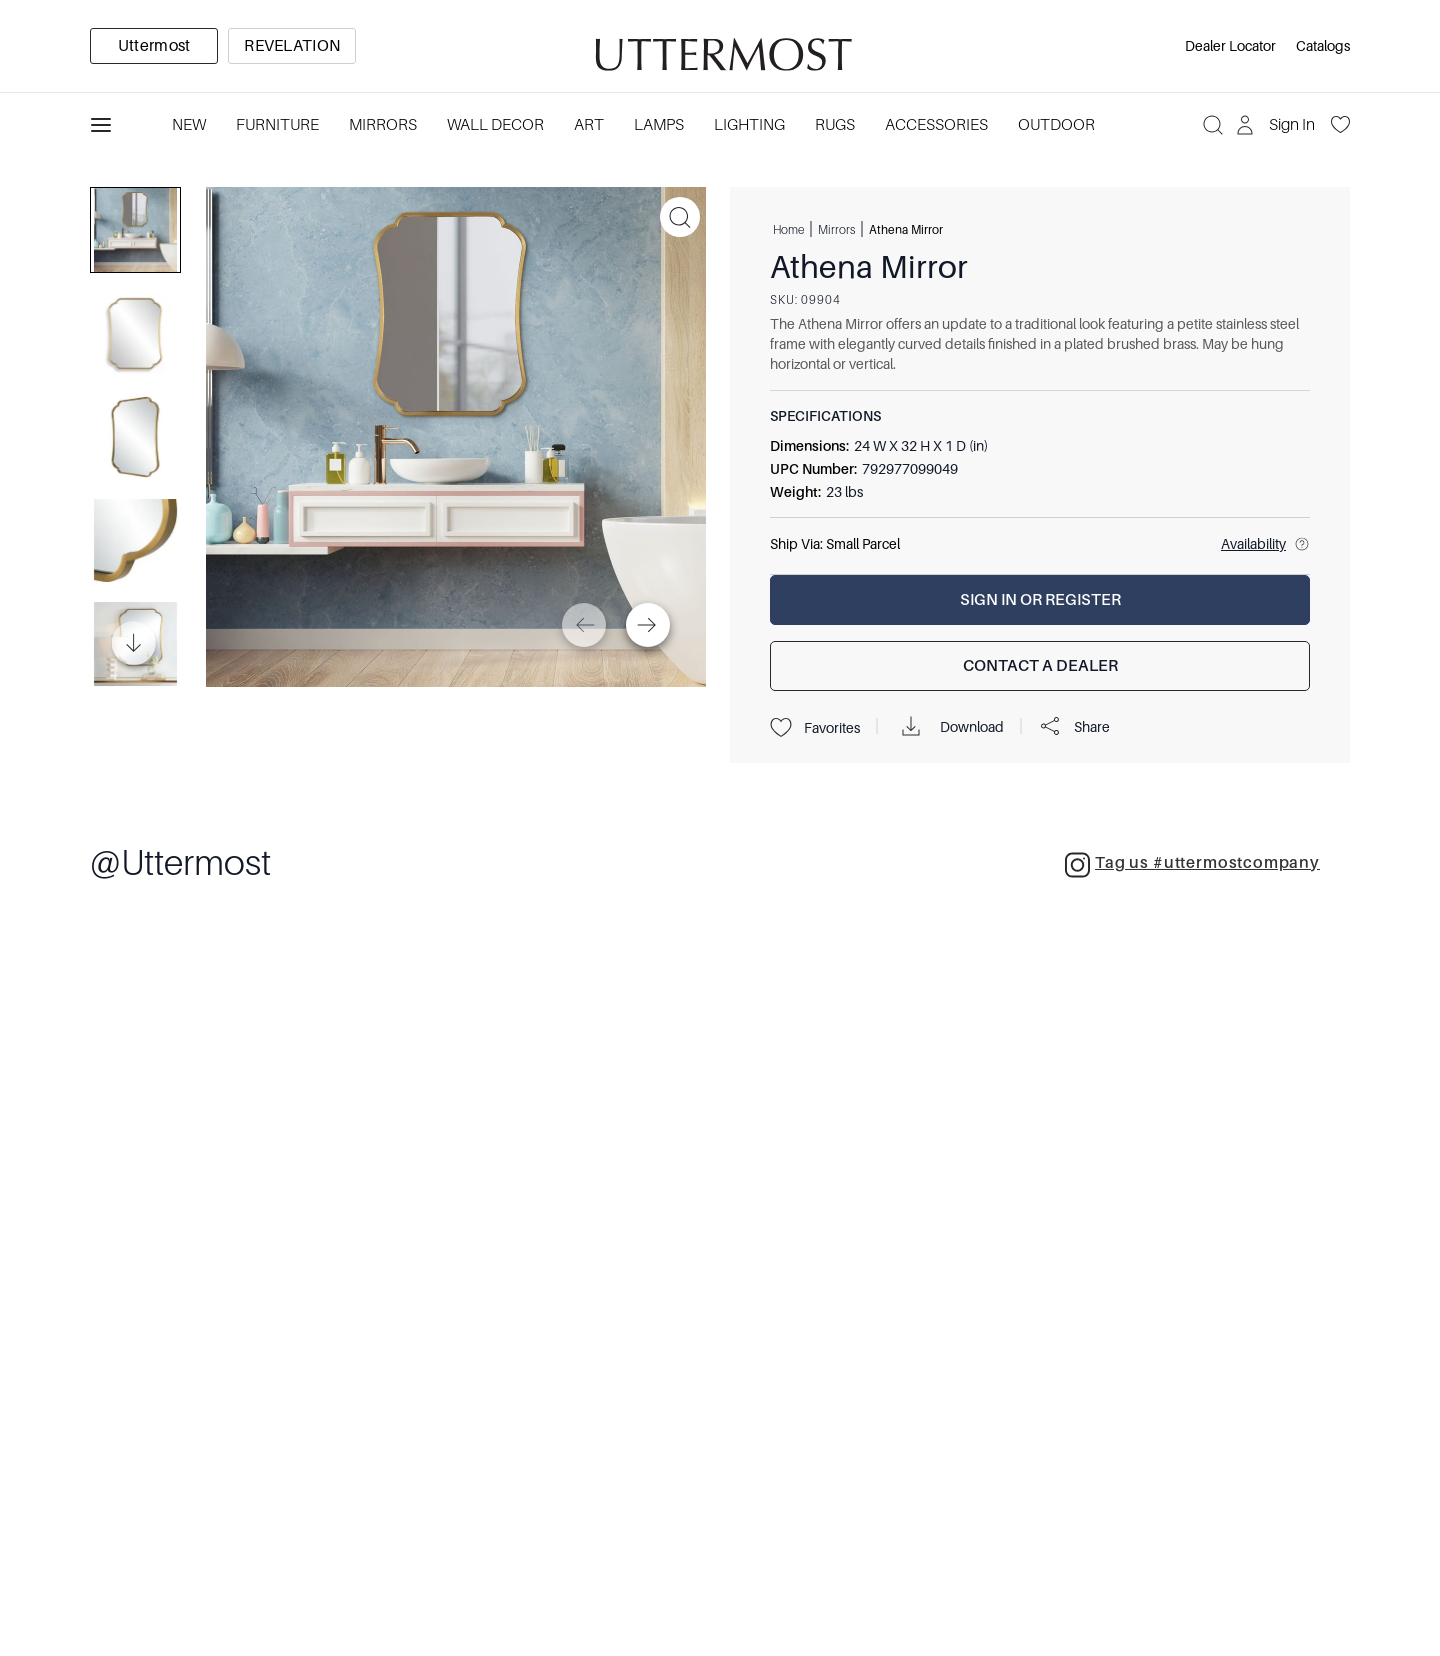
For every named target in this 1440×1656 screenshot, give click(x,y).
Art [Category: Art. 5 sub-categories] (589, 125)
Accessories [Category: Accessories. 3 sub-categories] (936, 125)
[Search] (1213, 125)
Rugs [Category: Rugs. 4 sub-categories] (835, 125)
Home (788, 229)
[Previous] (584, 625)
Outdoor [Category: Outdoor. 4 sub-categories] (1056, 125)
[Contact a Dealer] (1040, 666)
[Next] (648, 625)
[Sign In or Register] (1040, 600)
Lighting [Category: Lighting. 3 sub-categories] (749, 125)
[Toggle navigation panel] (101, 125)
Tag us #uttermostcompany (1192, 865)
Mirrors (836, 229)
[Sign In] (1277, 125)
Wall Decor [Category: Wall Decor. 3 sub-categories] (495, 125)
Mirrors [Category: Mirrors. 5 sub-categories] (383, 125)
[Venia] (720, 46)
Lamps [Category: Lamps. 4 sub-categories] (659, 125)
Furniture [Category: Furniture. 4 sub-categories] (277, 125)
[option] (154, 46)
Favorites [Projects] (815, 728)
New (189, 125)
